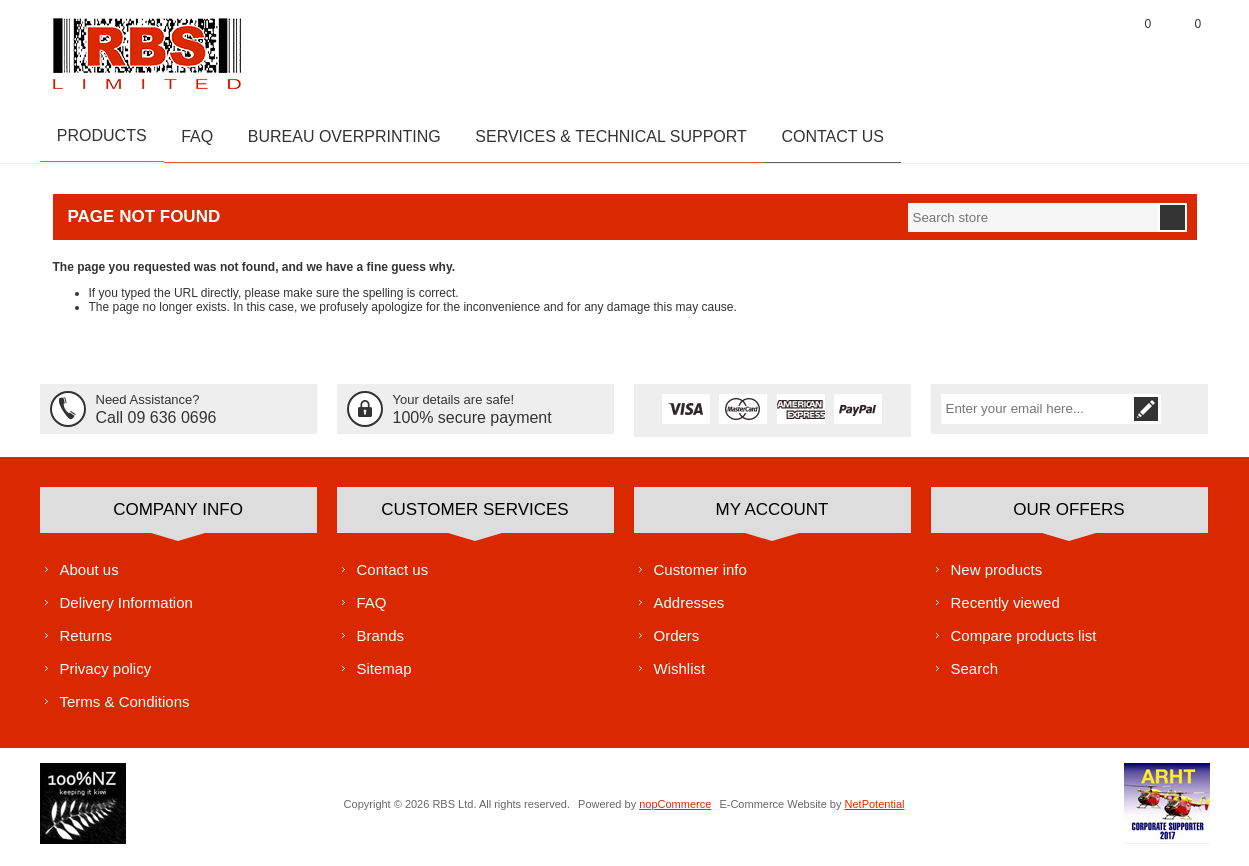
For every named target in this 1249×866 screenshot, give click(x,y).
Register (1035, 49)
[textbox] (1033, 224)
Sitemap (384, 675)
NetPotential (875, 811)
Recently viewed (1005, 609)
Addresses (689, 609)
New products (997, 576)
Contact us (393, 576)
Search (975, 675)
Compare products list (1024, 642)
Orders (677, 642)
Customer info (700, 576)
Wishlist (680, 675)
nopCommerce (675, 811)
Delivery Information (126, 609)
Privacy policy (106, 675)
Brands (381, 642)
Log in (1085, 49)
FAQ (372, 609)
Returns (86, 642)
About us (89, 576)
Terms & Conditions (125, 708)
